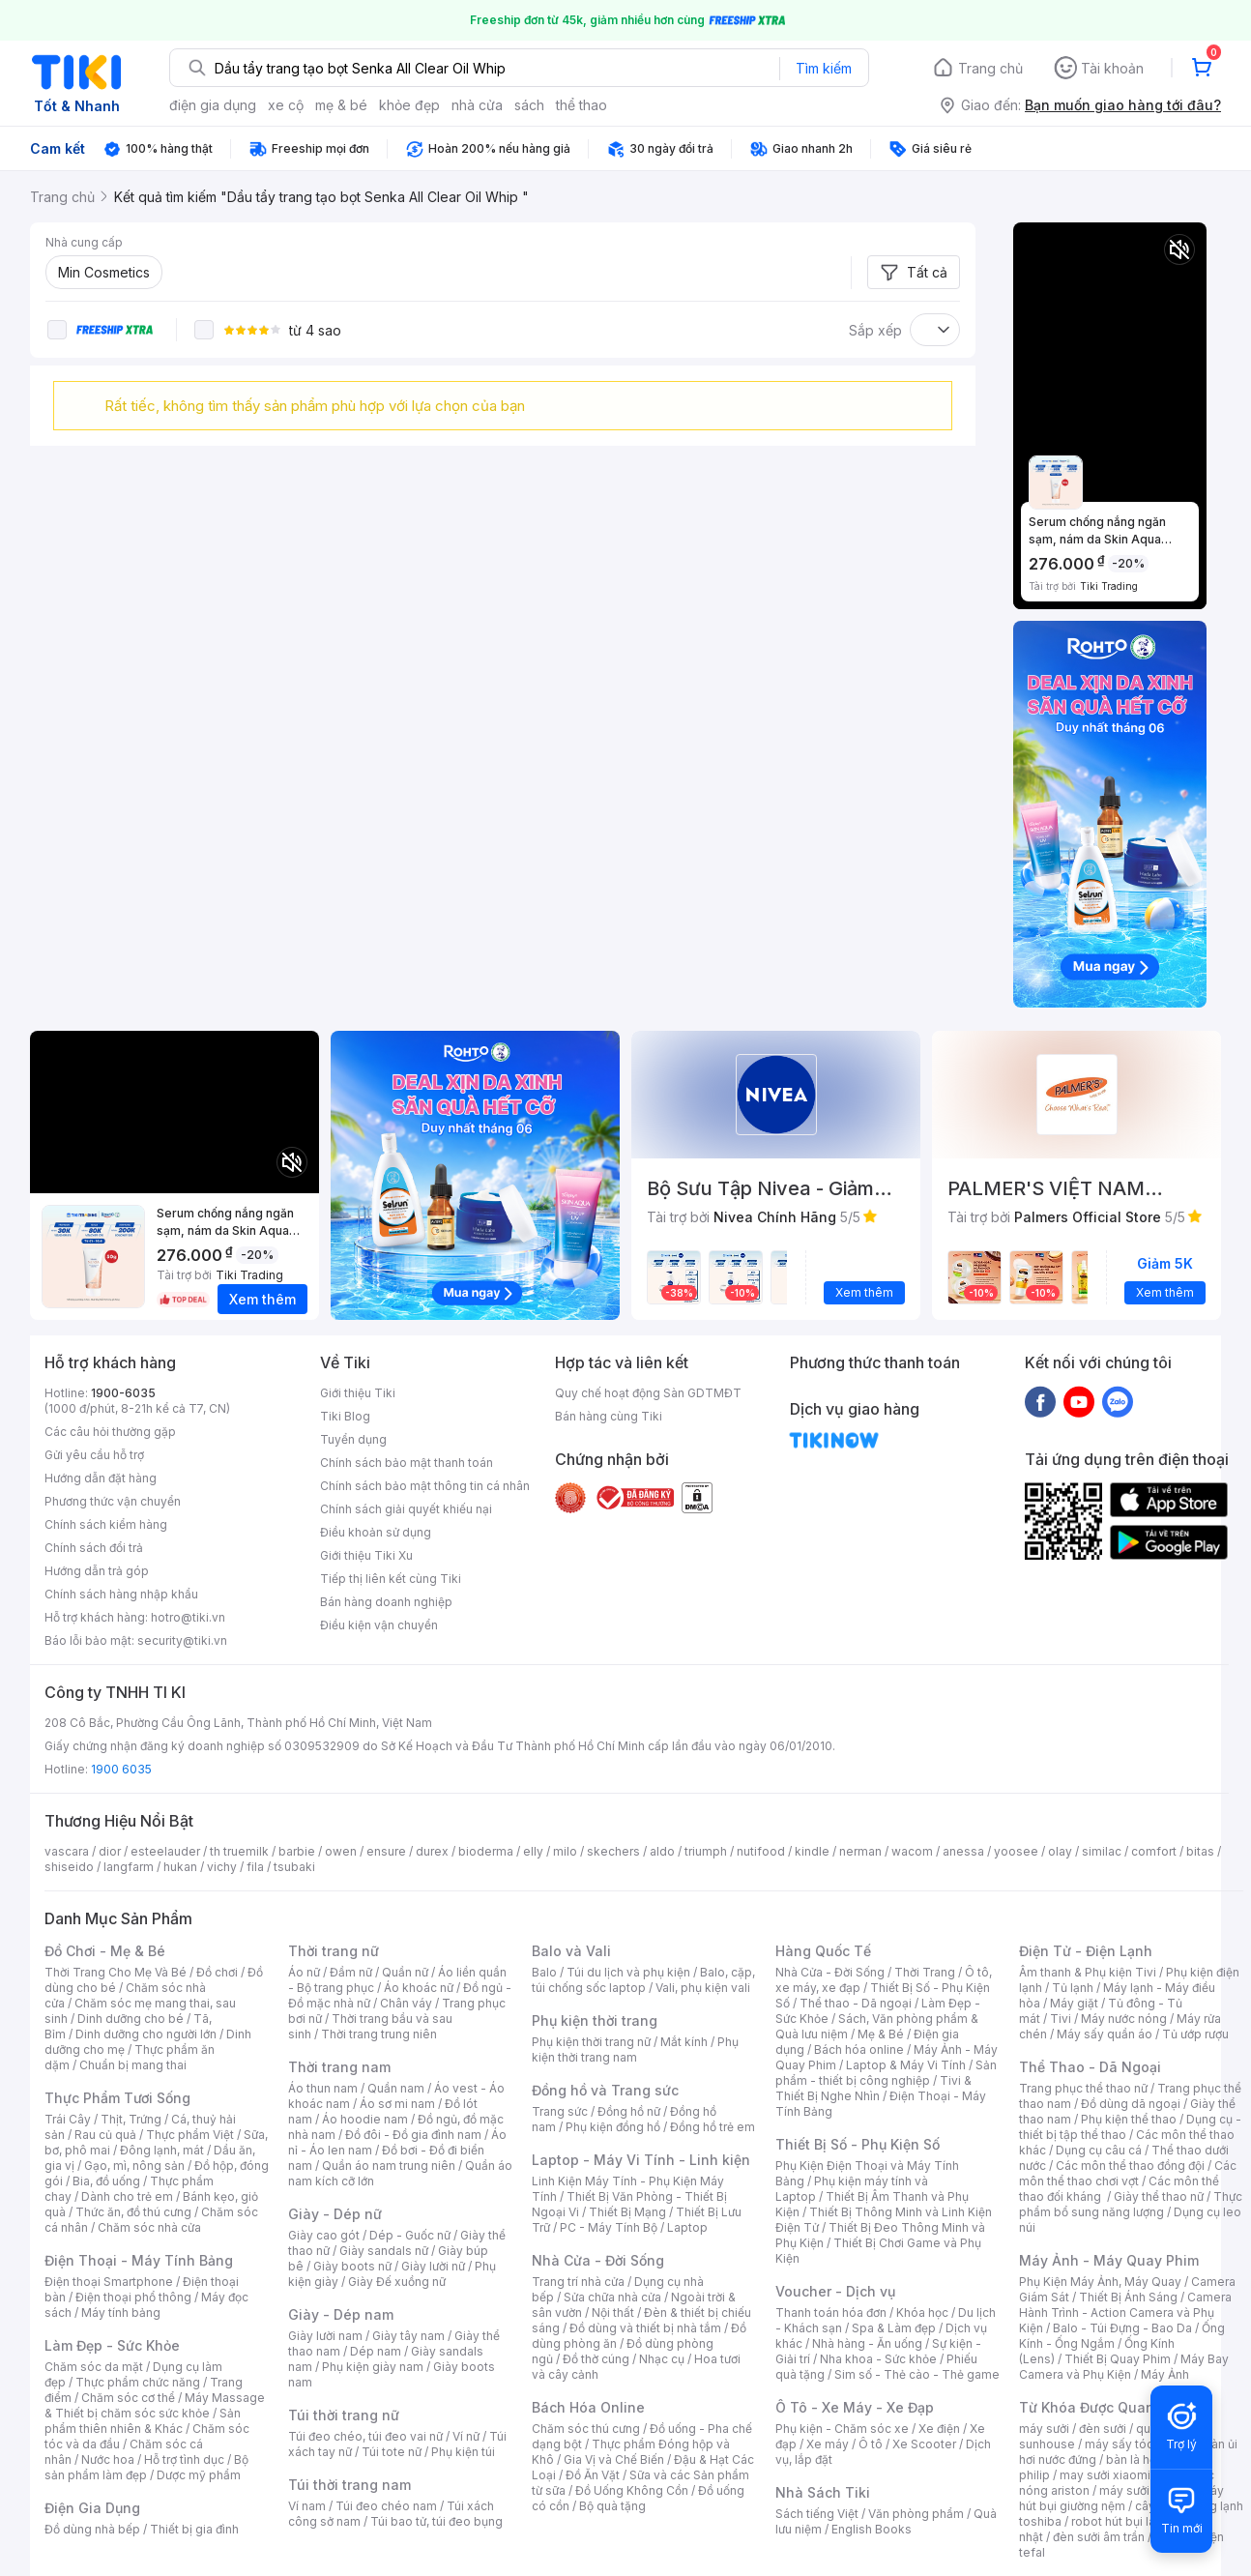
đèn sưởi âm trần (1099, 2537)
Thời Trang (924, 1972)
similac (1101, 1851)
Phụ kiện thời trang (594, 2020)
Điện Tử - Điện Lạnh (1085, 1951)
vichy (222, 1866)
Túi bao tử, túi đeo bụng (436, 2521)
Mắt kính (684, 2041)
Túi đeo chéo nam (386, 2506)
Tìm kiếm (824, 68)
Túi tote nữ (392, 2451)
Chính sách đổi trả (93, 1547)
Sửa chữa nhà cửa (612, 2297)
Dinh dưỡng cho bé (130, 2018)
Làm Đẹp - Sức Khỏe (112, 2345)
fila (255, 1866)
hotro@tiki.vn (188, 1617)
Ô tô (870, 2444)
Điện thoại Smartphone (108, 2281)
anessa (963, 1851)
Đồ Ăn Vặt (593, 2475)
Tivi (1060, 2018)
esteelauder (165, 1851)
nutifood (761, 1851)
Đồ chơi (217, 1972)
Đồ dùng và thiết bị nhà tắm (645, 2328)
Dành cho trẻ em (127, 2196)
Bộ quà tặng (612, 2506)
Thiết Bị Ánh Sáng (1128, 2297)
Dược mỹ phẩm (199, 2475)
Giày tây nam (408, 2335)
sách (529, 105)
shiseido (69, 1866)
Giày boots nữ (352, 2266)
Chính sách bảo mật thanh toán (406, 1462)
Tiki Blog (345, 1416)
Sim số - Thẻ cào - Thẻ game (917, 2374)
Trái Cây (67, 2119)
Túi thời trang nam (349, 2484)
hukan (180, 1866)
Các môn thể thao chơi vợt (1127, 2173)
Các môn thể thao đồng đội (1130, 2165)
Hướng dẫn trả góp (96, 1571)
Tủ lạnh (1072, 1987)
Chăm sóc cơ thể (128, 2397)
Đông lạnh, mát (162, 2150)
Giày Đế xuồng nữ (397, 2281)
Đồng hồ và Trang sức (605, 2090)
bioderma (485, 1851)
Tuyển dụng (353, 1439)
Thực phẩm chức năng (137, 2382)
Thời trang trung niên (379, 2034)
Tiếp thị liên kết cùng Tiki (390, 1578)
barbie (296, 1851)
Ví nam (307, 2506)
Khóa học (922, 2312)
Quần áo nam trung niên (388, 2165)
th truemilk (239, 1851)
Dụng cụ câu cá (1099, 2150)
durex (432, 1851)
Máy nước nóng (1124, 2018)
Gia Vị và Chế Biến (614, 2459)
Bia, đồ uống (106, 2181)
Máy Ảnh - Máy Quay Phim (1109, 2260)
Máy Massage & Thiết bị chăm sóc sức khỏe (154, 2405)
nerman (860, 1851)
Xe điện (939, 2428)
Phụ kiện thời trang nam (635, 2049)
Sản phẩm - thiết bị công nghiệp (886, 2073)
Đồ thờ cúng (596, 2359)
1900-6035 (123, 1393)
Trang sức (560, 2111)
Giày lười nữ (433, 2266)
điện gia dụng (212, 105)
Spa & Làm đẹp (894, 2328)
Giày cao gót (324, 2235)
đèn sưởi (1102, 2428)
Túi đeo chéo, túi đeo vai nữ (365, 2436)
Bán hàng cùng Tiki (608, 1416)
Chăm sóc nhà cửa (149, 2227)
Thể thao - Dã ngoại (856, 2003)
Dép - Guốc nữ (410, 2235)
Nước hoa (107, 2459)
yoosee (1016, 1851)
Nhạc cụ (661, 2359)
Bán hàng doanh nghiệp (386, 1602)
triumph (705, 1851)
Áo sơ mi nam (397, 2103)
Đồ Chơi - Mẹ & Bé (104, 1951)
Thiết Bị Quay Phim (1117, 2359)
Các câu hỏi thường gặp (110, 1431)
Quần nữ (405, 1972)
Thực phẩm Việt (190, 2134)
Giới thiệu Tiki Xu (366, 1555)
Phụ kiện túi (463, 2451)
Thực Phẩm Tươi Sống (117, 2098)
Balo (544, 1972)
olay (1060, 1851)
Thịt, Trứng (131, 2119)
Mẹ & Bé (881, 2034)
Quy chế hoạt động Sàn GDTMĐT (648, 1393)
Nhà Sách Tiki (822, 2492)
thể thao (581, 105)
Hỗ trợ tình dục (184, 2459)
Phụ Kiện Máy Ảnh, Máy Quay (1100, 2281)
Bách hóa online (859, 2049)
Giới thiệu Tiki (357, 1393)
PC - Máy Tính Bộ (608, 2227)
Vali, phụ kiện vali (702, 1987)
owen (341, 1851)
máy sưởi (1044, 2428)
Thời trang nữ (333, 1951)
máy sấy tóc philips (1139, 2444)
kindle (812, 1851)
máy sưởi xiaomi (1144, 2490)
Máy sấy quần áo (1104, 2034)
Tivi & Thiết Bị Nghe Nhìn (873, 2088)
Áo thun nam (323, 2088)
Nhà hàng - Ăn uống (867, 2343)
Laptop (687, 2227)
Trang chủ (990, 68)
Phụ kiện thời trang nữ (591, 2041)
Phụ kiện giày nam (372, 2366)
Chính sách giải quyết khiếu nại (406, 1509)
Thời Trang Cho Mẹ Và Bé (115, 1972)
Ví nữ (466, 2436)
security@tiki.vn (182, 1640)
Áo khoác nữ (418, 1987)
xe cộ (286, 105)
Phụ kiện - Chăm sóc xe (842, 2428)
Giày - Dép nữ (335, 2214)
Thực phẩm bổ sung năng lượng (1130, 2204)
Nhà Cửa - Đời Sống (598, 2260)
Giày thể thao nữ (1159, 2196)
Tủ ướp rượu (1195, 2034)
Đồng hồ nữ (628, 2111)
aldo (662, 1851)
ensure (386, 1851)
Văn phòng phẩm (916, 2513)
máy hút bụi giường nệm (1121, 2498)
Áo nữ (304, 1972)
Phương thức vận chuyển (112, 1501)
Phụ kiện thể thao (1129, 2119)
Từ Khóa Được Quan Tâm (1103, 2407)
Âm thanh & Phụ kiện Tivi (1087, 1972)
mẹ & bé (341, 105)
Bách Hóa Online (588, 2407)
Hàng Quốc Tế (823, 1951)
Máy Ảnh (1165, 2374)
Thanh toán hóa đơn (831, 2312)
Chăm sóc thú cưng (586, 2428)
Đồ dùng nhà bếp (92, 2529)
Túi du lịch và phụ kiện (628, 1972)
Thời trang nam (339, 2067)
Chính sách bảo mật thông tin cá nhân (425, 1485)
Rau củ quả (105, 2134)
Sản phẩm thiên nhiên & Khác (142, 2421)
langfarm (128, 1866)
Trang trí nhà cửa (578, 2281)
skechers (613, 1851)
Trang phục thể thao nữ (1083, 2088)
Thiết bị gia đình (194, 2529)
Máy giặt (1074, 2003)
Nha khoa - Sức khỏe (878, 2359)
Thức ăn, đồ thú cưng (133, 2212)
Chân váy (406, 2003)
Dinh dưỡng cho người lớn (146, 2034)
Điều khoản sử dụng (375, 1532)
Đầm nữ (351, 1972)
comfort (1154, 1851)
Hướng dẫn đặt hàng (100, 1478)
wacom (912, 1851)
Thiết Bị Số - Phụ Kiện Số (857, 2144)
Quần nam (395, 2088)
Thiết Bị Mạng (627, 2212)
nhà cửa (477, 105)
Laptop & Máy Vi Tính (906, 2065)
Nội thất (613, 2312)
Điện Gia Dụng (92, 2508)
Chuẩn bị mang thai (133, 2065)
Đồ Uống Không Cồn (631, 2490)
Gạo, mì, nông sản (134, 2165)
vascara (66, 1851)
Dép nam (375, 2351)
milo (565, 1851)
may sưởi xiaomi (1105, 2475)
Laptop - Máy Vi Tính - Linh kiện (641, 2160)
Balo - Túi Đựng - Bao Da (1122, 2328)
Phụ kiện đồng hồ (613, 2127)
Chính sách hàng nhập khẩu (121, 1594)
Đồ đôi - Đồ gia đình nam (413, 2134)
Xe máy (827, 2444)
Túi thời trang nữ (343, 2415)
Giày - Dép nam (340, 2314)
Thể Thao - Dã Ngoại (1090, 2067)
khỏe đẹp (409, 105)
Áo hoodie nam (365, 2119)
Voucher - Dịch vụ (835, 2291)
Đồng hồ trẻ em (712, 2127)
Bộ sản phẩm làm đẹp (146, 2467)
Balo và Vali (571, 1951)
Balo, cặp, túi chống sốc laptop (643, 1980)
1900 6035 (121, 1769)
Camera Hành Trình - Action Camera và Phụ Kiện (1125, 2312)
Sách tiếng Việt (816, 2513)
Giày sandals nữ (383, 2250)
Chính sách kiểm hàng (105, 1524)
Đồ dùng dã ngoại (1130, 2103)
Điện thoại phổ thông (133, 2297)
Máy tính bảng (120, 2312)
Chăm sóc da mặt (93, 2366)
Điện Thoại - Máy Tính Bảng (138, 2260)
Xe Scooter (924, 2444)
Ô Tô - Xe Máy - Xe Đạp (854, 2407)
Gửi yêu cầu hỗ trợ (94, 1455)
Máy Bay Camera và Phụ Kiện (1124, 2367)
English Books (871, 2529)
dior (110, 1851)
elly (533, 1851)
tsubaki (294, 1866)
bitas (1200, 1851)
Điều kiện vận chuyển (379, 1625)
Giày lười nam (325, 2335)
